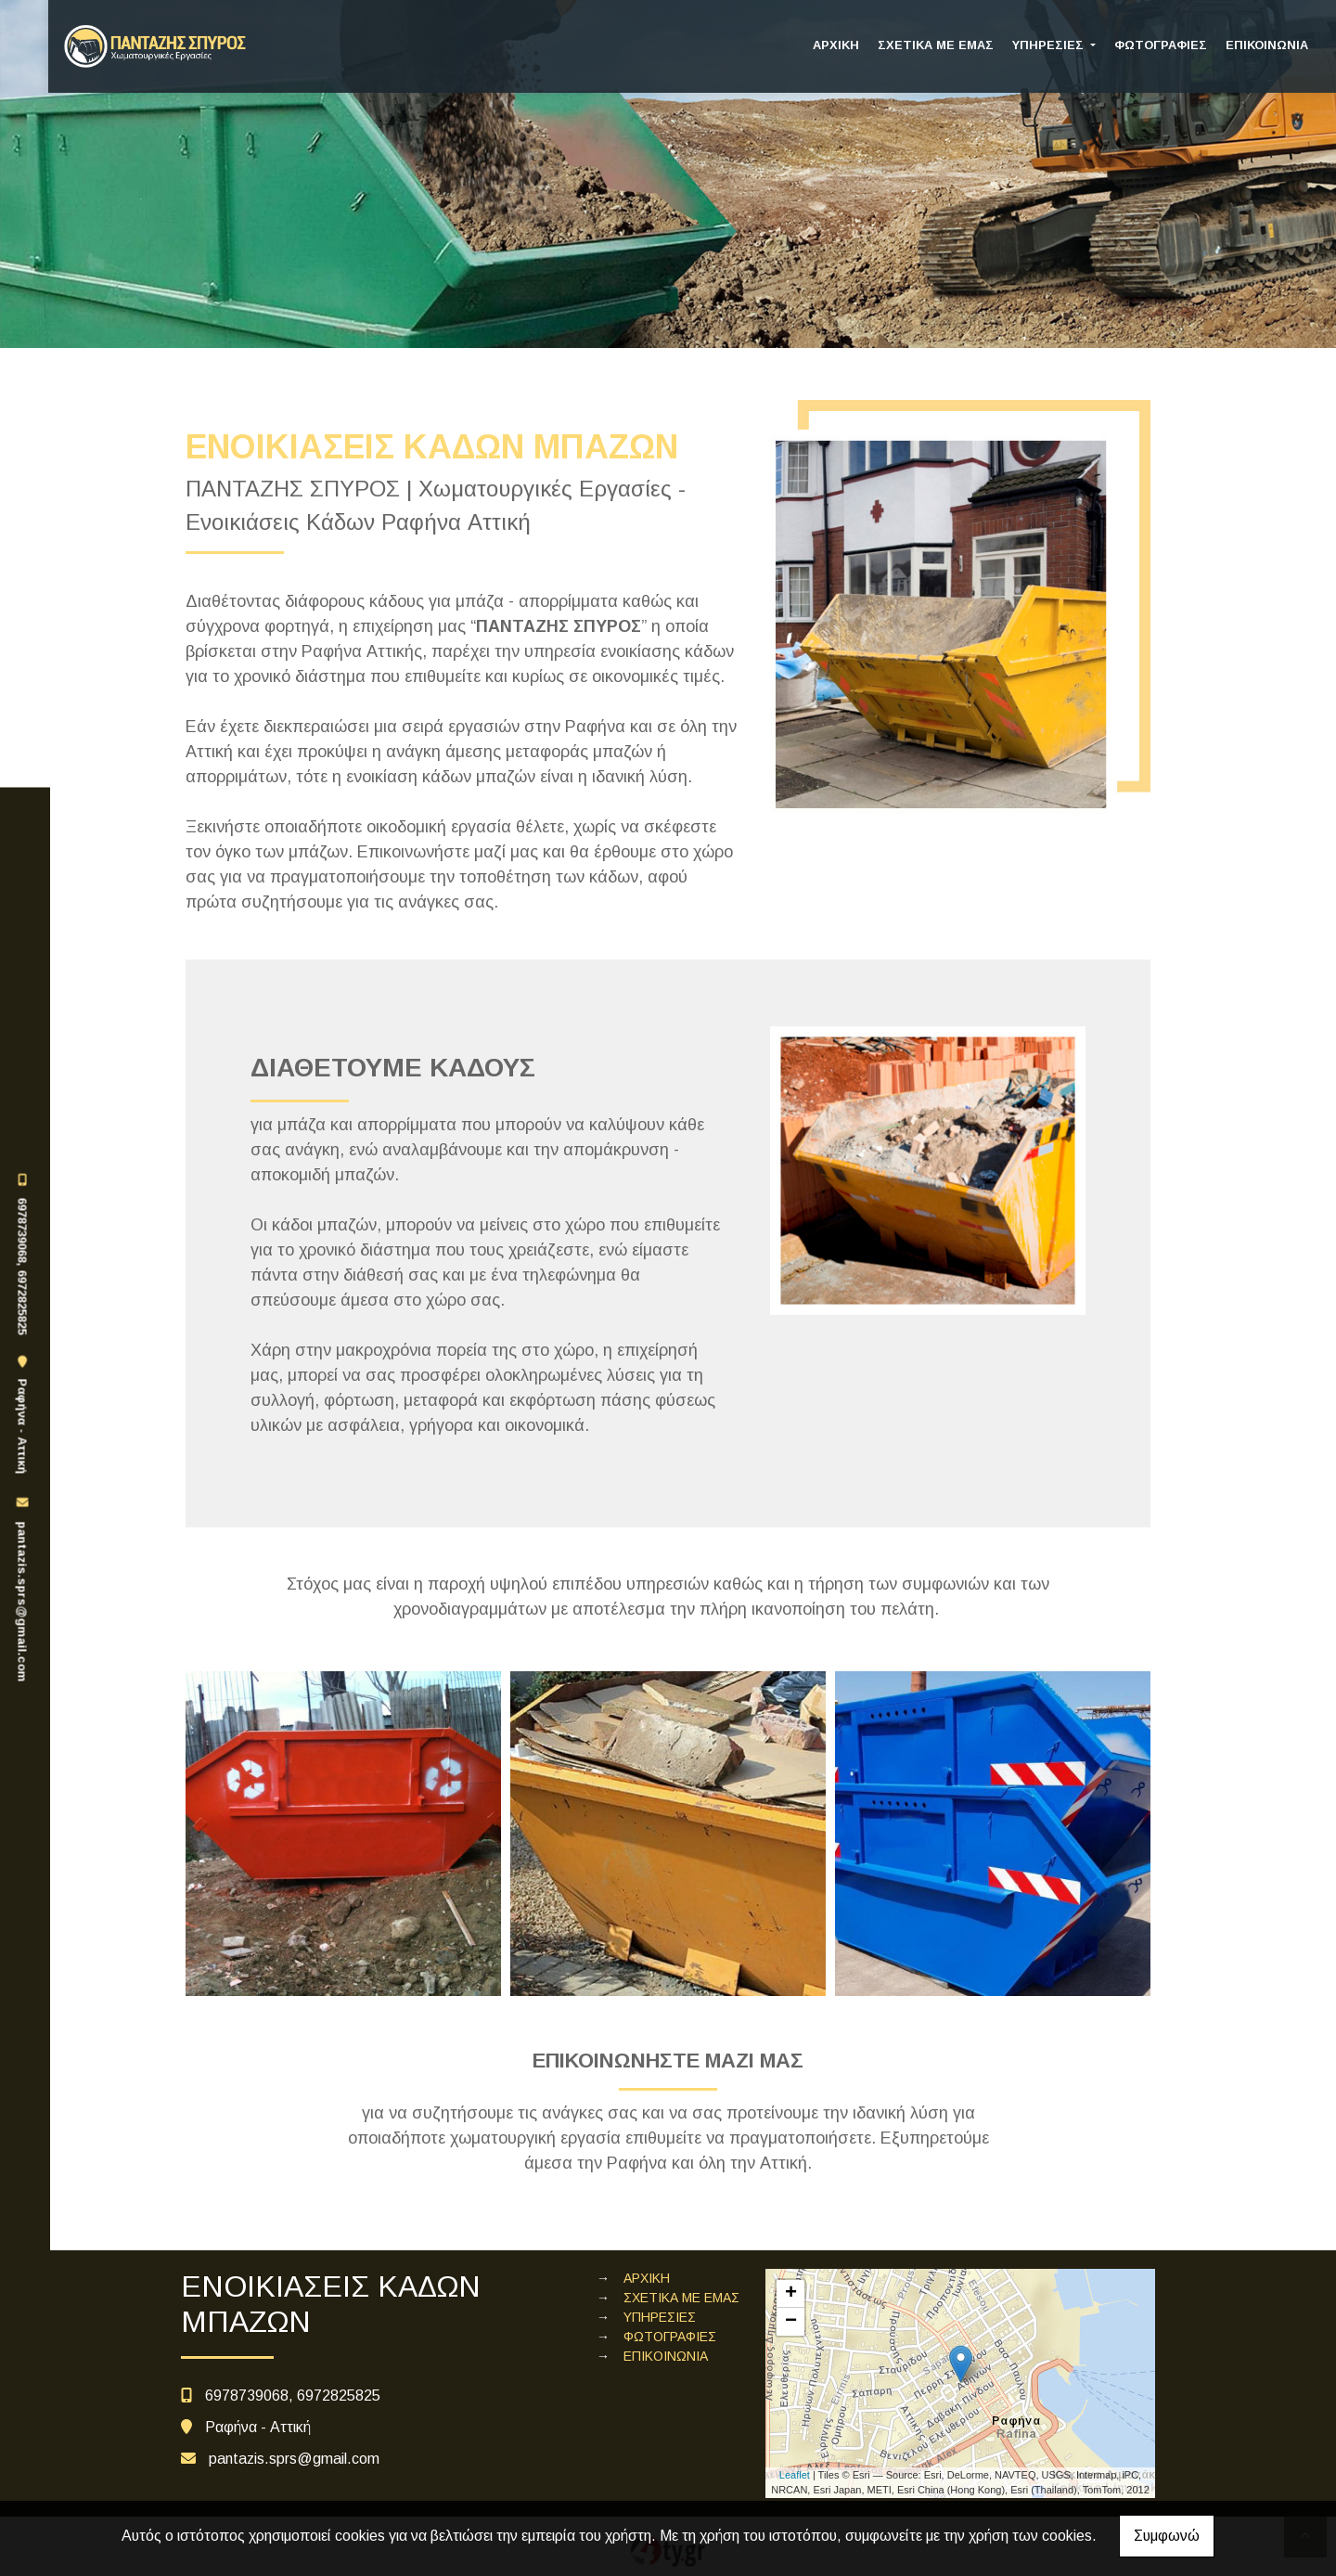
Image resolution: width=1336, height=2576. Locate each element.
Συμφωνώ (1167, 2536)
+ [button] (791, 2294)
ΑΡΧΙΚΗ (836, 45)
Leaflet (794, 2474)
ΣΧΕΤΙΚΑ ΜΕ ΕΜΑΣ (936, 45)
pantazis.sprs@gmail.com (22, 1602)
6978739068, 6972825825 (22, 1265)
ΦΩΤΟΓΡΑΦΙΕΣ (1160, 45)
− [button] (791, 2322)
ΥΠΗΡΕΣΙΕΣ (1049, 45)
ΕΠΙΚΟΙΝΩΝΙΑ (1267, 45)
